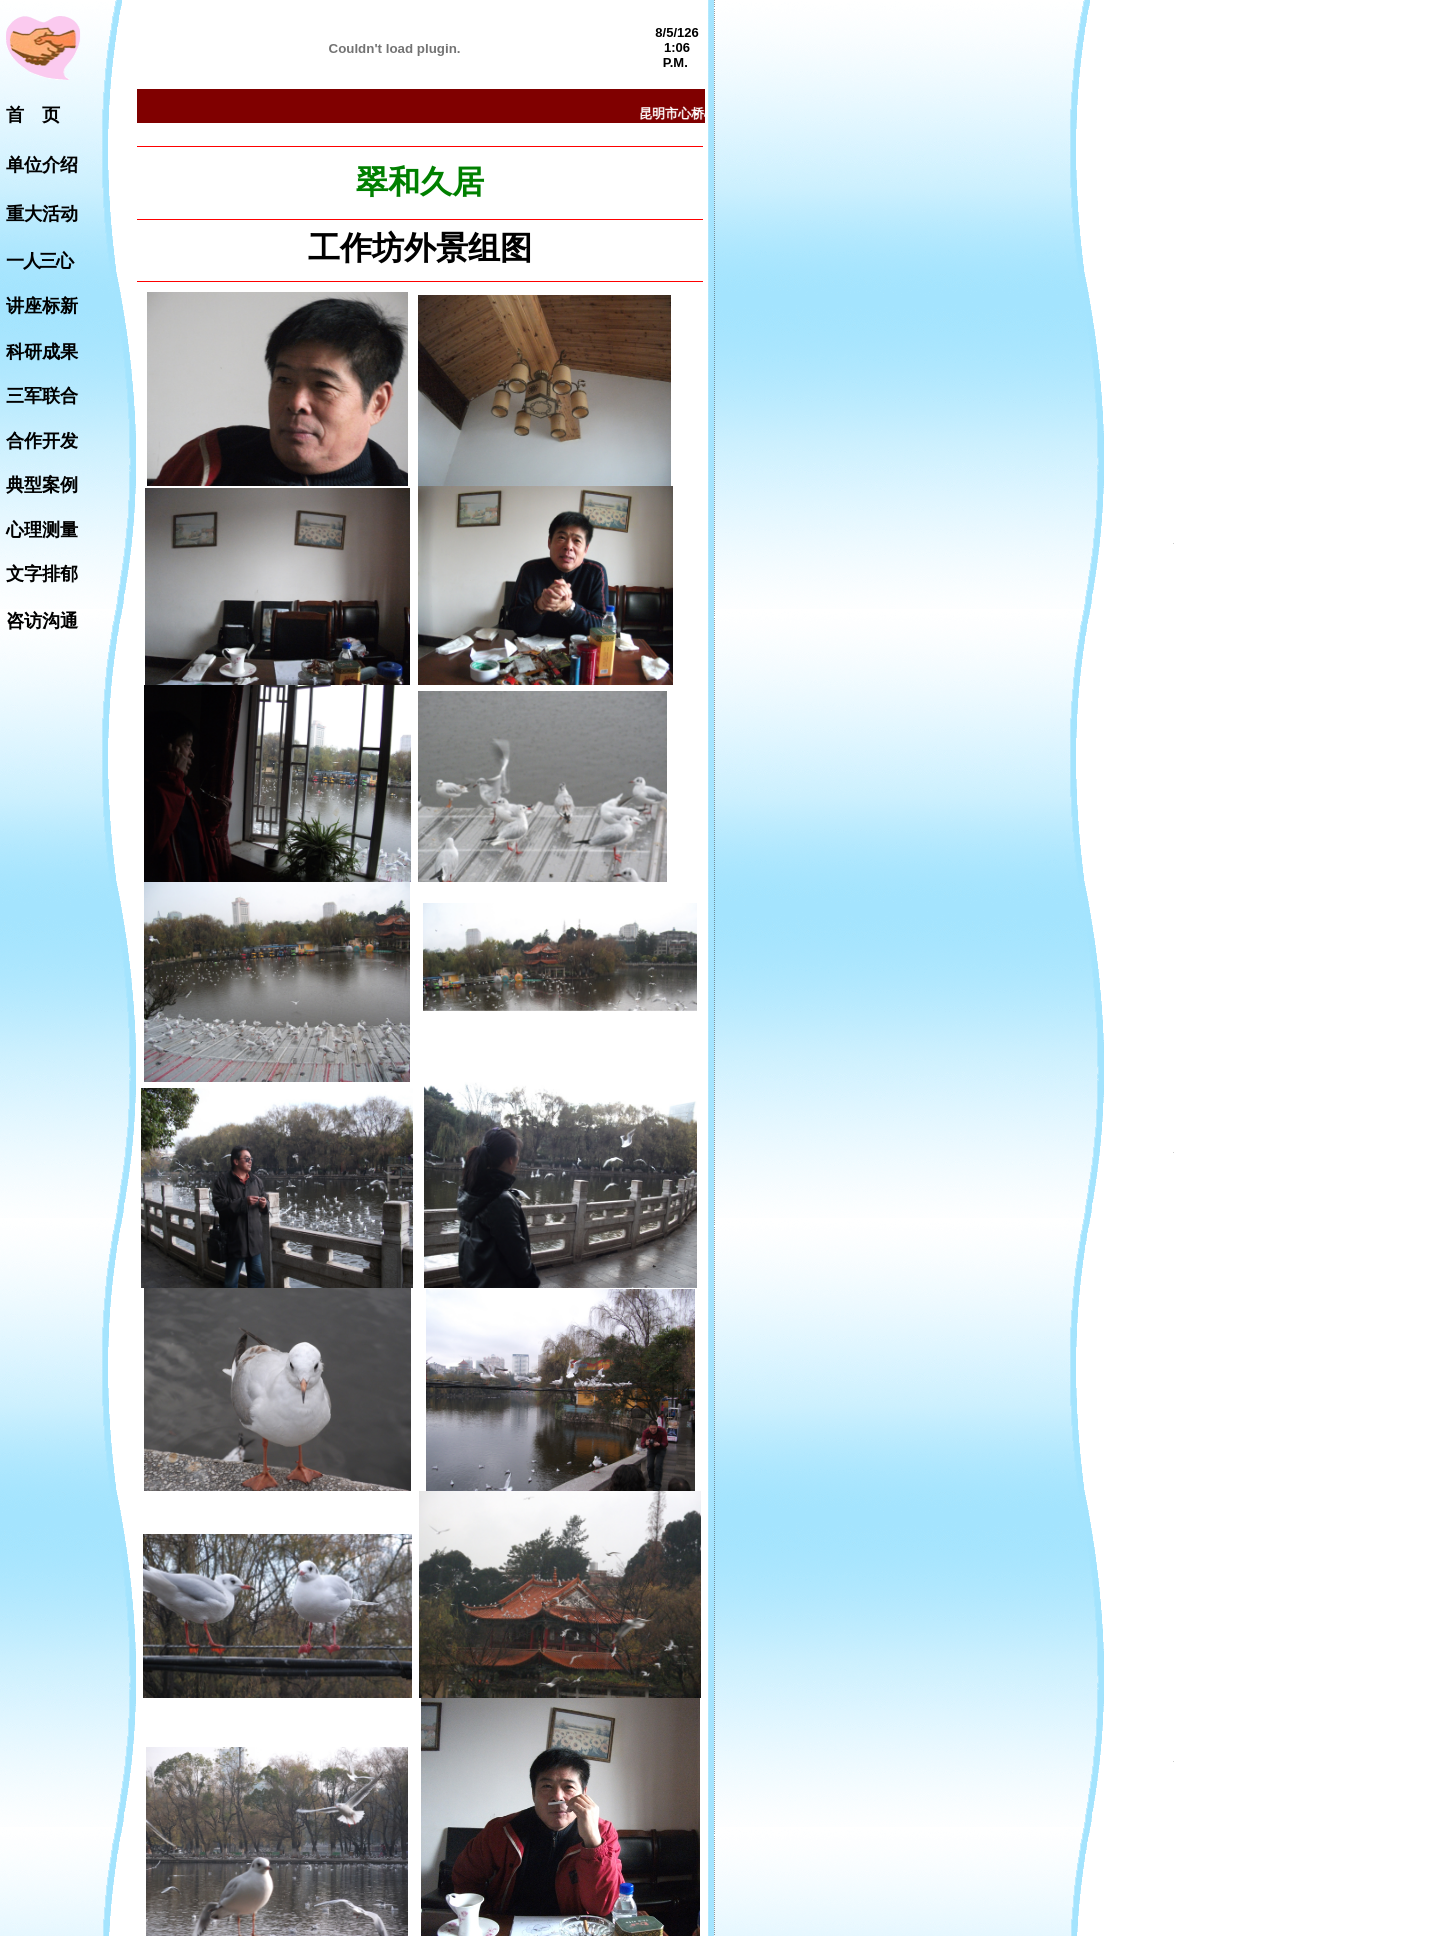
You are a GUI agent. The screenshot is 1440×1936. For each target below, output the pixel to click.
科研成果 (42, 352)
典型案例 (42, 485)
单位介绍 (42, 165)
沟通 (60, 621)
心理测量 (42, 530)
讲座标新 (42, 306)
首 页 (33, 115)
